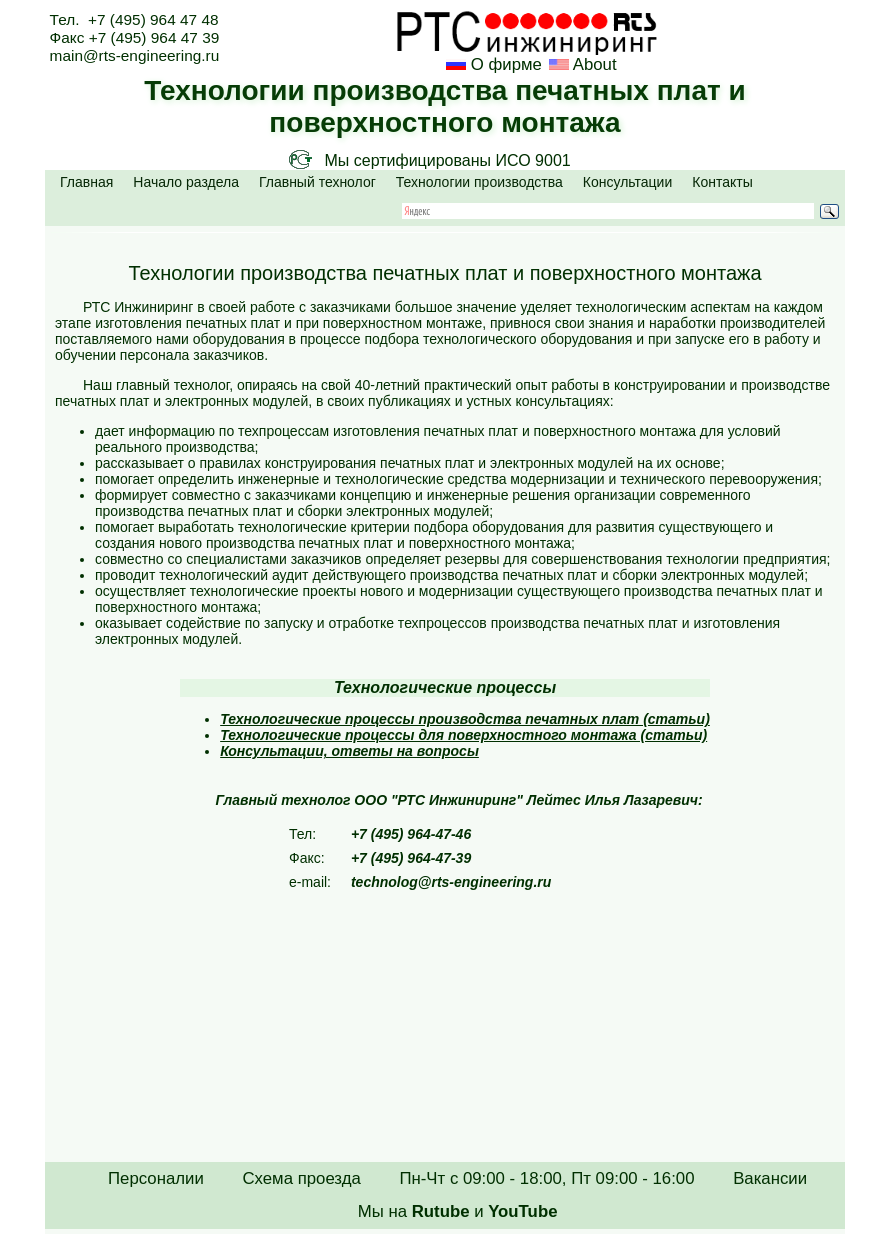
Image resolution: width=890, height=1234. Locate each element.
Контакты (722, 182)
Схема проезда (301, 1178)
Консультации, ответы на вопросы (349, 751)
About (593, 64)
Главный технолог (317, 182)
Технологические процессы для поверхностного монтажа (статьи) (463, 735)
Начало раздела (186, 182)
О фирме (506, 64)
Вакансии (770, 1178)
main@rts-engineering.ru (135, 55)
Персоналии (156, 1178)
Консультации (627, 182)
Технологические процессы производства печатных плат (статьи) (465, 719)
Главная (86, 182)
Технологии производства (479, 182)
